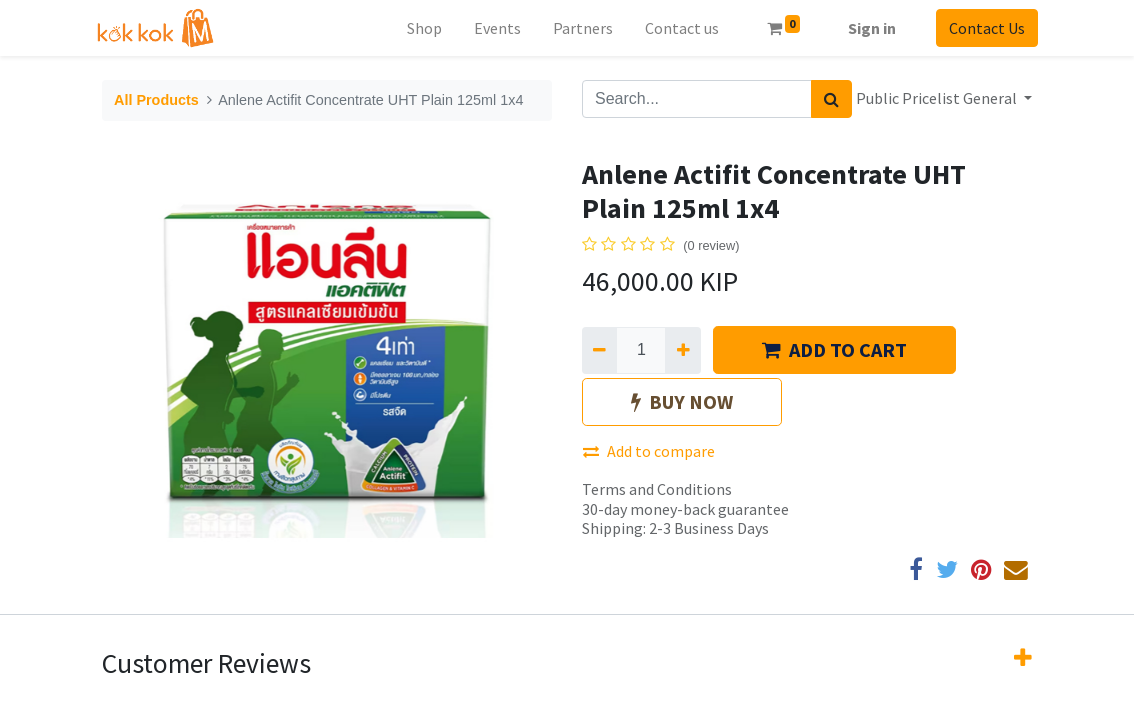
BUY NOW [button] (682, 401)
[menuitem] (417, 28)
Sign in (866, 28)
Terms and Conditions (657, 489)
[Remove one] (599, 350)
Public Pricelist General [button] (938, 98)
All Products (156, 100)
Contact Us (981, 28)
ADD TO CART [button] (834, 349)
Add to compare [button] (649, 451)
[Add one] (682, 350)
